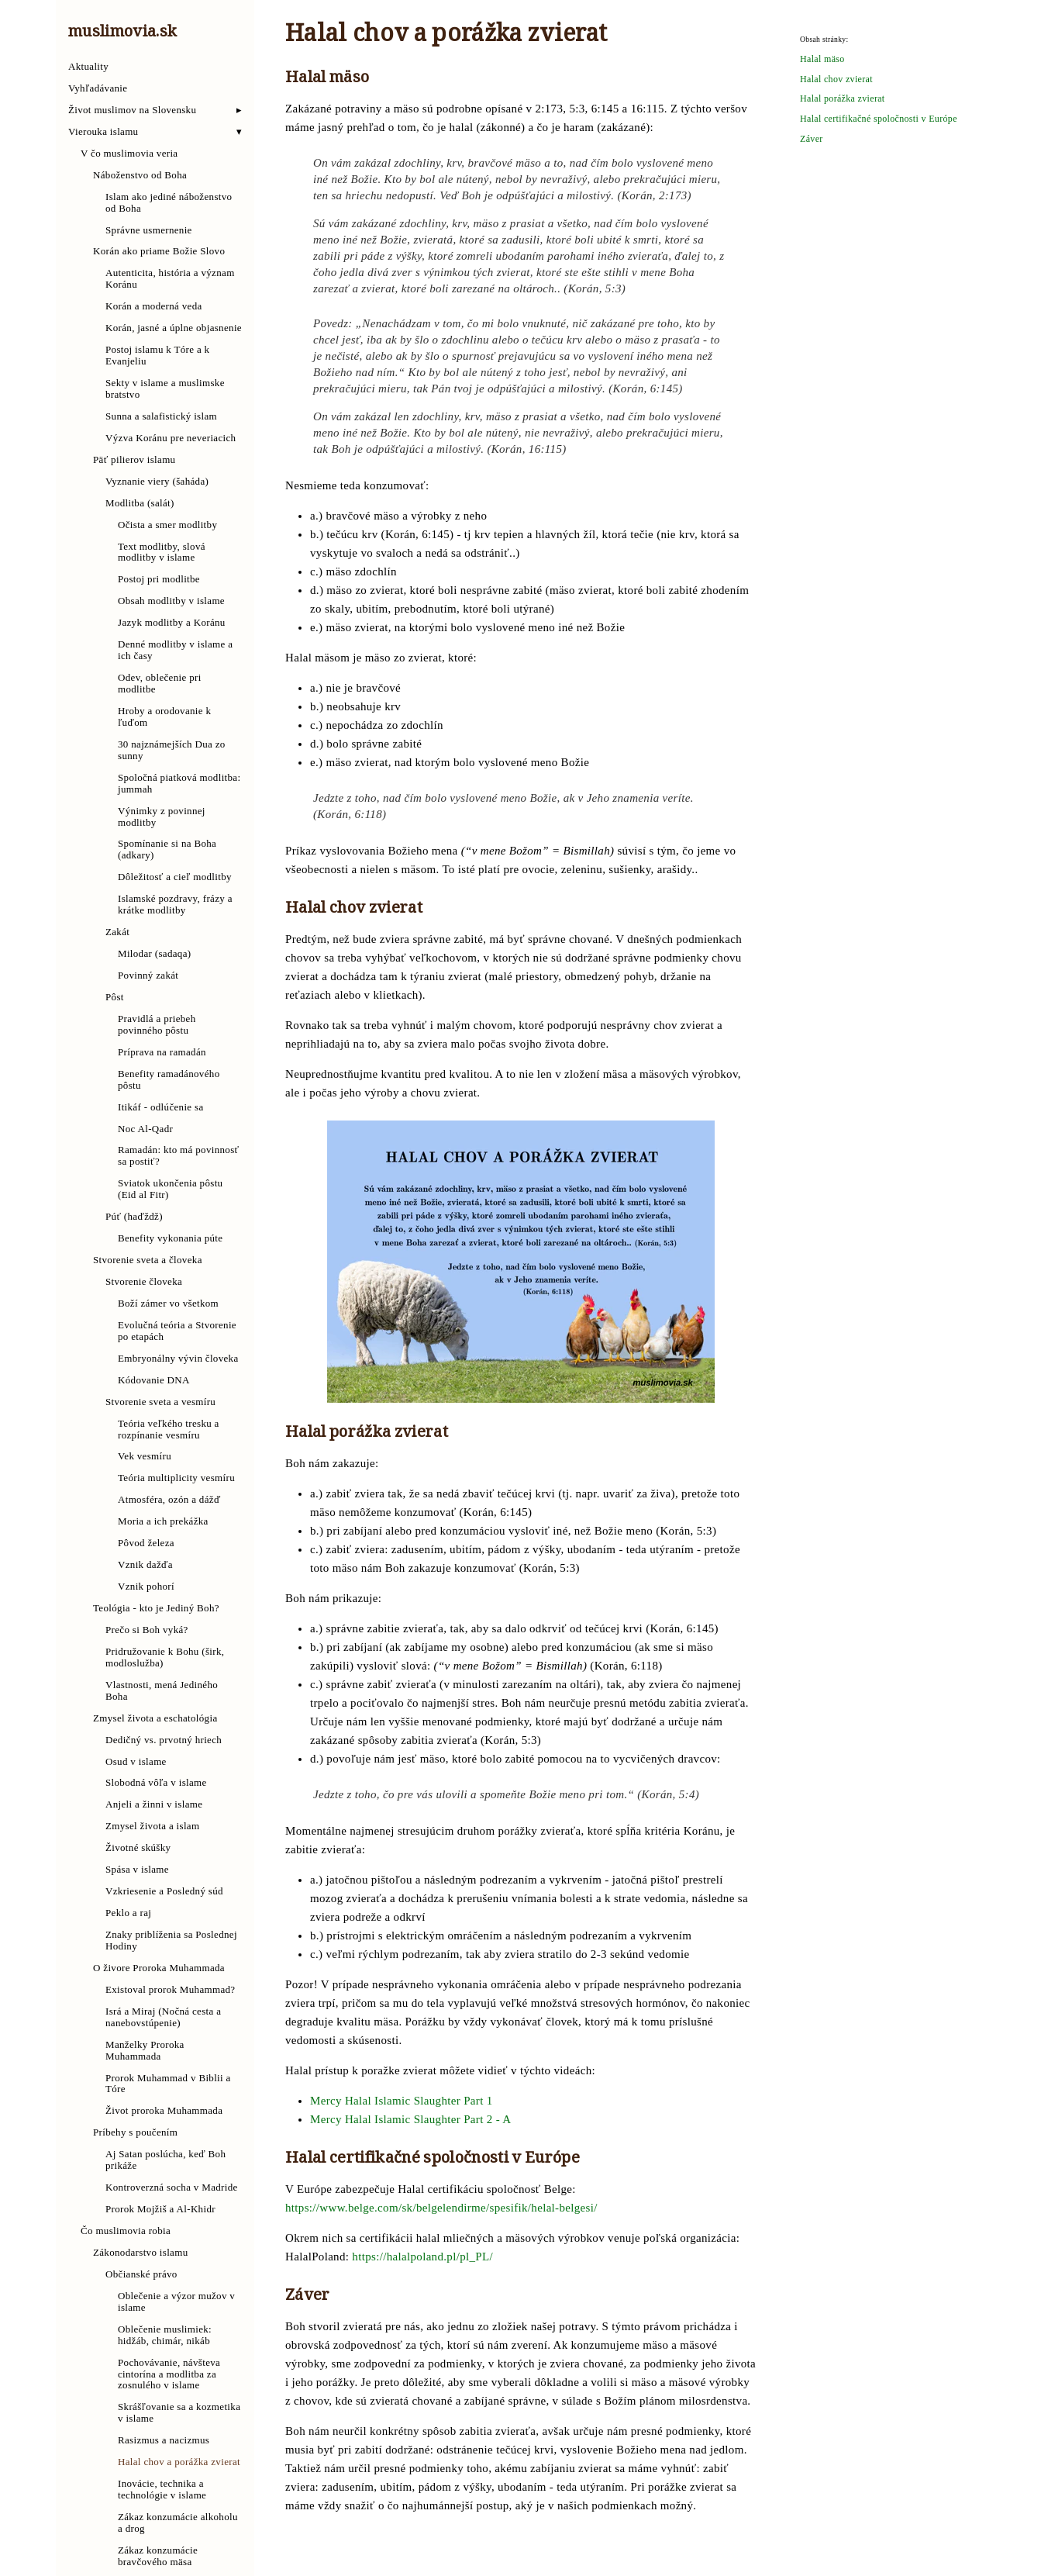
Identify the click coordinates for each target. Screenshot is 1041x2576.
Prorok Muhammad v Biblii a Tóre (168, 2084)
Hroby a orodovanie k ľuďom (164, 717)
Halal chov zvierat (836, 79)
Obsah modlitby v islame (171, 601)
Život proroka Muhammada (163, 2110)
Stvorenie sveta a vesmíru (160, 1402)
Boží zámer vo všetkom (168, 1303)
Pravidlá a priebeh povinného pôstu (157, 1024)
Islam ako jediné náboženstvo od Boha (168, 203)
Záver (811, 139)
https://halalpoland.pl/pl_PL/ (422, 2256)
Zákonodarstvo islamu (140, 2252)
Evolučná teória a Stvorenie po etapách (177, 1331)
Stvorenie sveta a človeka (147, 1260)
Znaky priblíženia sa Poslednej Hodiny (171, 1940)
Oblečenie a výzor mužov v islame (176, 2302)
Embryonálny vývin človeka (178, 1358)
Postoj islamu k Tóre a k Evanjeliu (157, 355)
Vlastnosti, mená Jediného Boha (161, 1691)
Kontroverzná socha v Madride (171, 2187)
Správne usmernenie (148, 230)
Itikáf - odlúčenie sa (161, 1107)
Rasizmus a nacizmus (163, 2440)
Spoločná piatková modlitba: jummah (179, 783)
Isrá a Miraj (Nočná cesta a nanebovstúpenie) (163, 2017)
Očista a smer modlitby (167, 525)
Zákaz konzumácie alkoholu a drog (178, 2523)
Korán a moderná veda (153, 306)
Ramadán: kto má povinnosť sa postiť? (178, 1156)
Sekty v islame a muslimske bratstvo (165, 389)
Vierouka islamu (103, 131)
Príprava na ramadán (162, 1052)
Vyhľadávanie (97, 88)
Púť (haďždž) (134, 1216)
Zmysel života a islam (152, 1826)
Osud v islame (136, 1761)
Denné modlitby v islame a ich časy (175, 650)
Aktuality (88, 66)
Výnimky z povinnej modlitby (161, 817)
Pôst (114, 997)
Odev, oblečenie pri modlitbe (160, 683)
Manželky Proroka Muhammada (144, 2050)
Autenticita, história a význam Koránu (170, 279)
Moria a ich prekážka (163, 1521)
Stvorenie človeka (143, 1281)
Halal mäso (822, 59)
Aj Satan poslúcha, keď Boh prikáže (165, 2160)
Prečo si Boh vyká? (146, 1630)
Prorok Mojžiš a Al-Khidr (160, 2209)
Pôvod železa (146, 1543)
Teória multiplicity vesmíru (176, 1478)
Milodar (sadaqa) (154, 953)
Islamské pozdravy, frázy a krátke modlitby (175, 904)
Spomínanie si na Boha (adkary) (167, 849)
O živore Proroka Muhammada (159, 1968)
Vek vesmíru (144, 1456)
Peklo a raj (128, 1913)
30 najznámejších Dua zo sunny (172, 750)
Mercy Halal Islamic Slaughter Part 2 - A (410, 2119)
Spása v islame (137, 1869)
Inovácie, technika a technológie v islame (162, 2489)
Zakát (117, 932)
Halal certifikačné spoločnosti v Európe (878, 119)
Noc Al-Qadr (145, 1129)
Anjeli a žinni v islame (153, 1804)
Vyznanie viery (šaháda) (157, 481)
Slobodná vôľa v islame (156, 1782)
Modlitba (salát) (139, 503)
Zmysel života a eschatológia (155, 1718)
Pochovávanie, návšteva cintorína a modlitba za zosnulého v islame (169, 2374)
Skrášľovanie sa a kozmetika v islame (179, 2413)
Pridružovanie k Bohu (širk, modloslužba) (164, 1657)
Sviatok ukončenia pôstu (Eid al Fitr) (170, 1189)
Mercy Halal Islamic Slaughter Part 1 (401, 2100)
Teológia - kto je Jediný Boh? (156, 1608)
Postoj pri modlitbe (159, 579)
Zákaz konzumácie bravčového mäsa (158, 2556)
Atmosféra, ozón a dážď (169, 1499)
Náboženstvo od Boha (140, 175)
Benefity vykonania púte (170, 1238)
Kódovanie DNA (154, 1380)
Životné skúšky (138, 1847)
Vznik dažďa (145, 1564)
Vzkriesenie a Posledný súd (164, 1891)
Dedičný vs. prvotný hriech (163, 1740)
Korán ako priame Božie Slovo (159, 251)
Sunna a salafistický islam (161, 416)
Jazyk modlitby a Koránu (172, 622)
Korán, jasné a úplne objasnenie (173, 328)
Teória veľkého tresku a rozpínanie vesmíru (168, 1429)
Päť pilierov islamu (134, 459)
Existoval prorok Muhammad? (170, 1989)
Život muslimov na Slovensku (132, 110)
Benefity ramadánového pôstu (168, 1080)
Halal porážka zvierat (842, 99)
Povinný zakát (148, 975)
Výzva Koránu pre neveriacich (170, 438)
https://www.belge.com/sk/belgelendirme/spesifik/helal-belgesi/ (441, 2207)
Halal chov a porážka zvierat (179, 2462)
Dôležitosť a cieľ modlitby (175, 877)
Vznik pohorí (146, 1586)
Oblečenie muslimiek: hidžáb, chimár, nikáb (165, 2335)
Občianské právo (141, 2274)
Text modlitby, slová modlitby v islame (161, 552)
